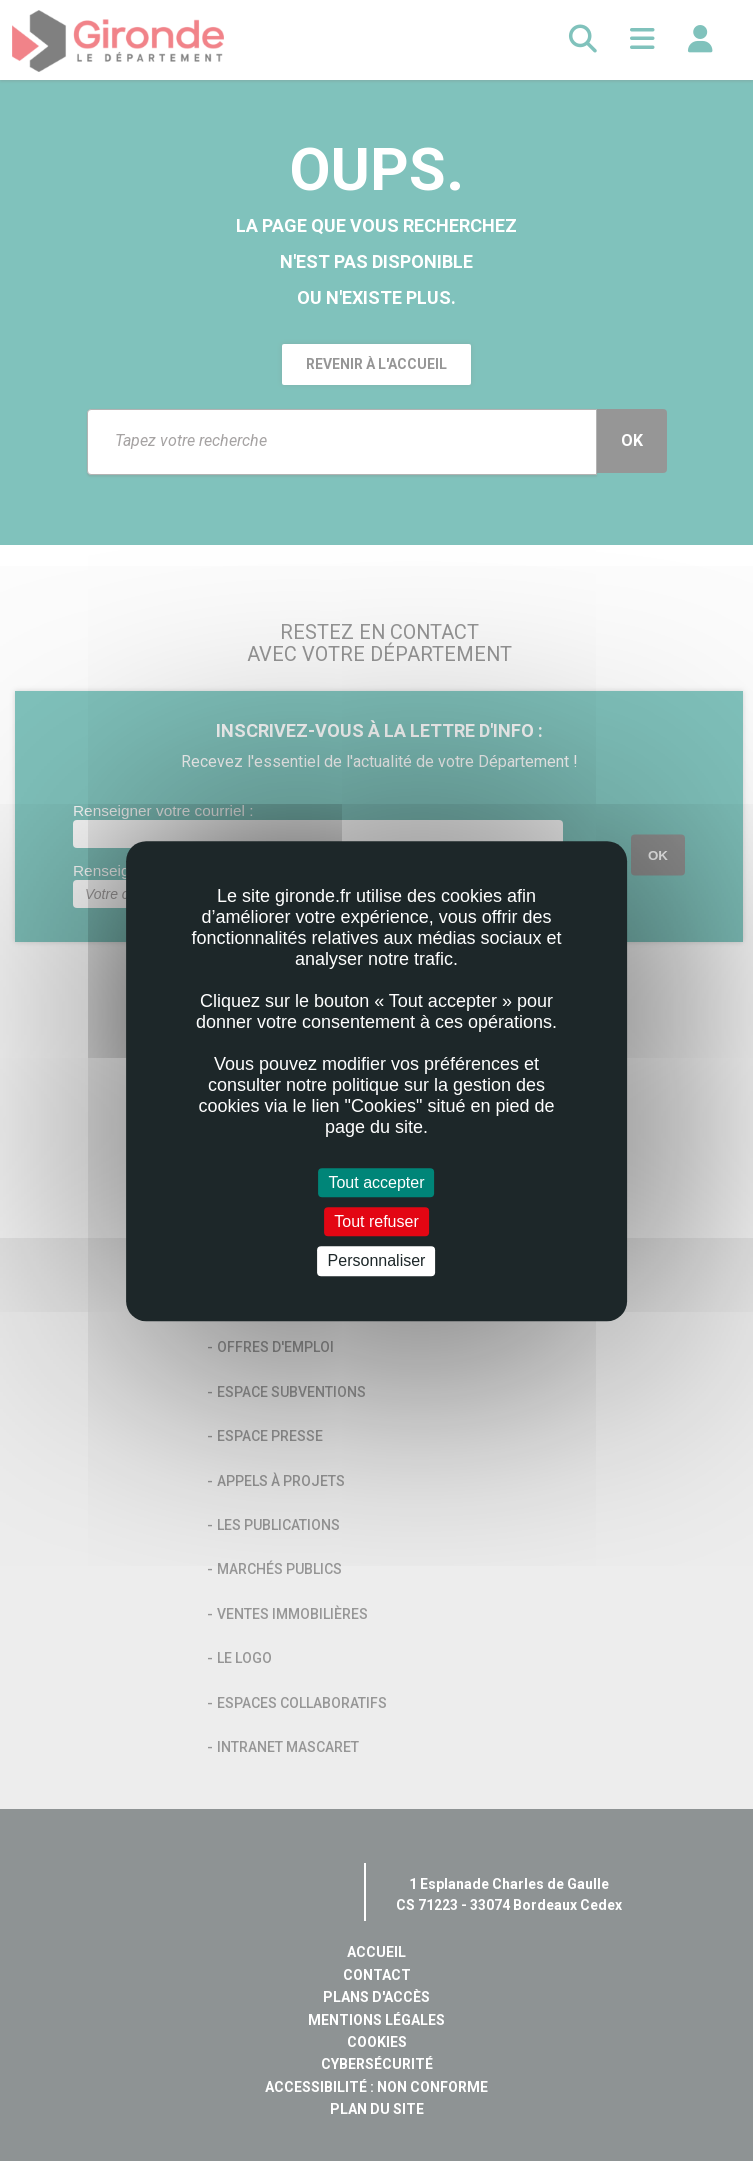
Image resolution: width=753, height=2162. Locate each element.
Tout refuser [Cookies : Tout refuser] (376, 1221)
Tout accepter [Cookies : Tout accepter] (376, 1182)
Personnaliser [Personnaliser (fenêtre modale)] (377, 1261)
